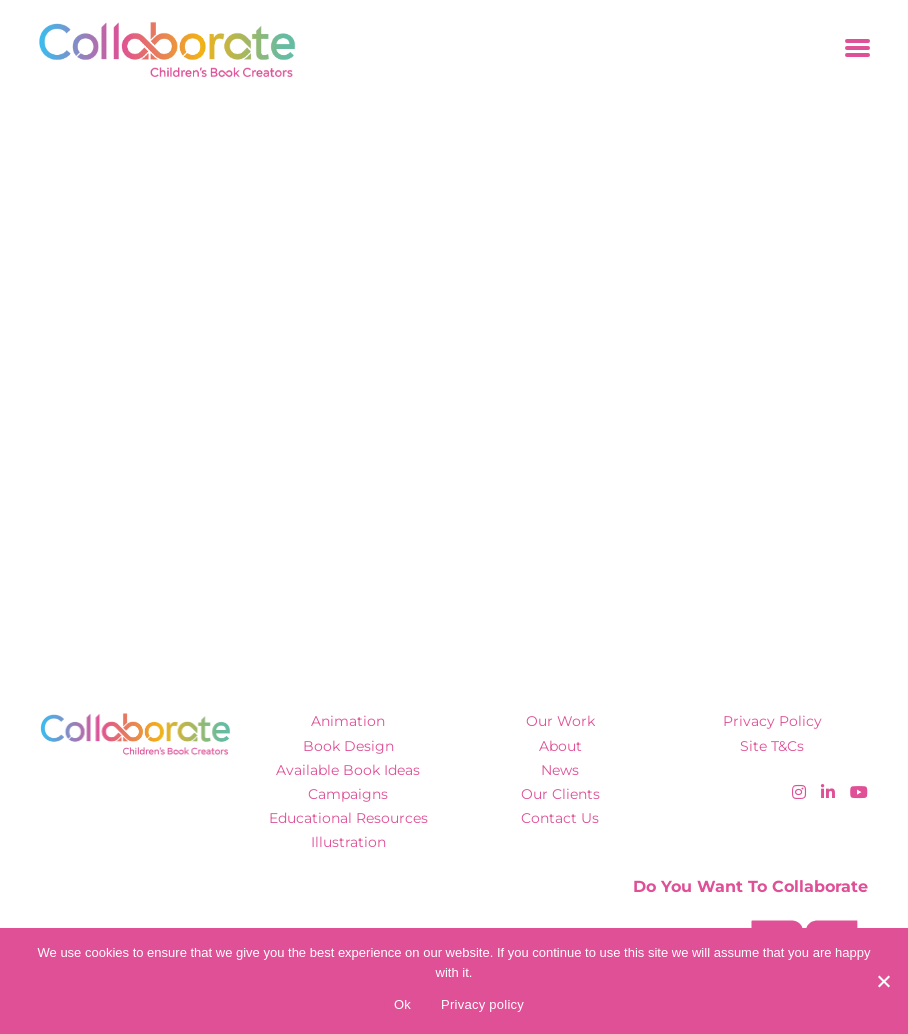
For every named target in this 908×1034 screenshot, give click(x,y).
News (560, 770)
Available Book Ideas (348, 770)
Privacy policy (482, 1004)
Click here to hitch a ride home (195, 432)
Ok (402, 1004)
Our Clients (560, 794)
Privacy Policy (772, 721)
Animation (348, 721)
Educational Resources (348, 818)
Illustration (348, 842)
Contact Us (560, 818)
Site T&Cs (772, 746)
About (560, 746)
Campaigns (348, 794)
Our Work (560, 721)
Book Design (348, 746)
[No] (883, 981)
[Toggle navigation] (857, 49)
